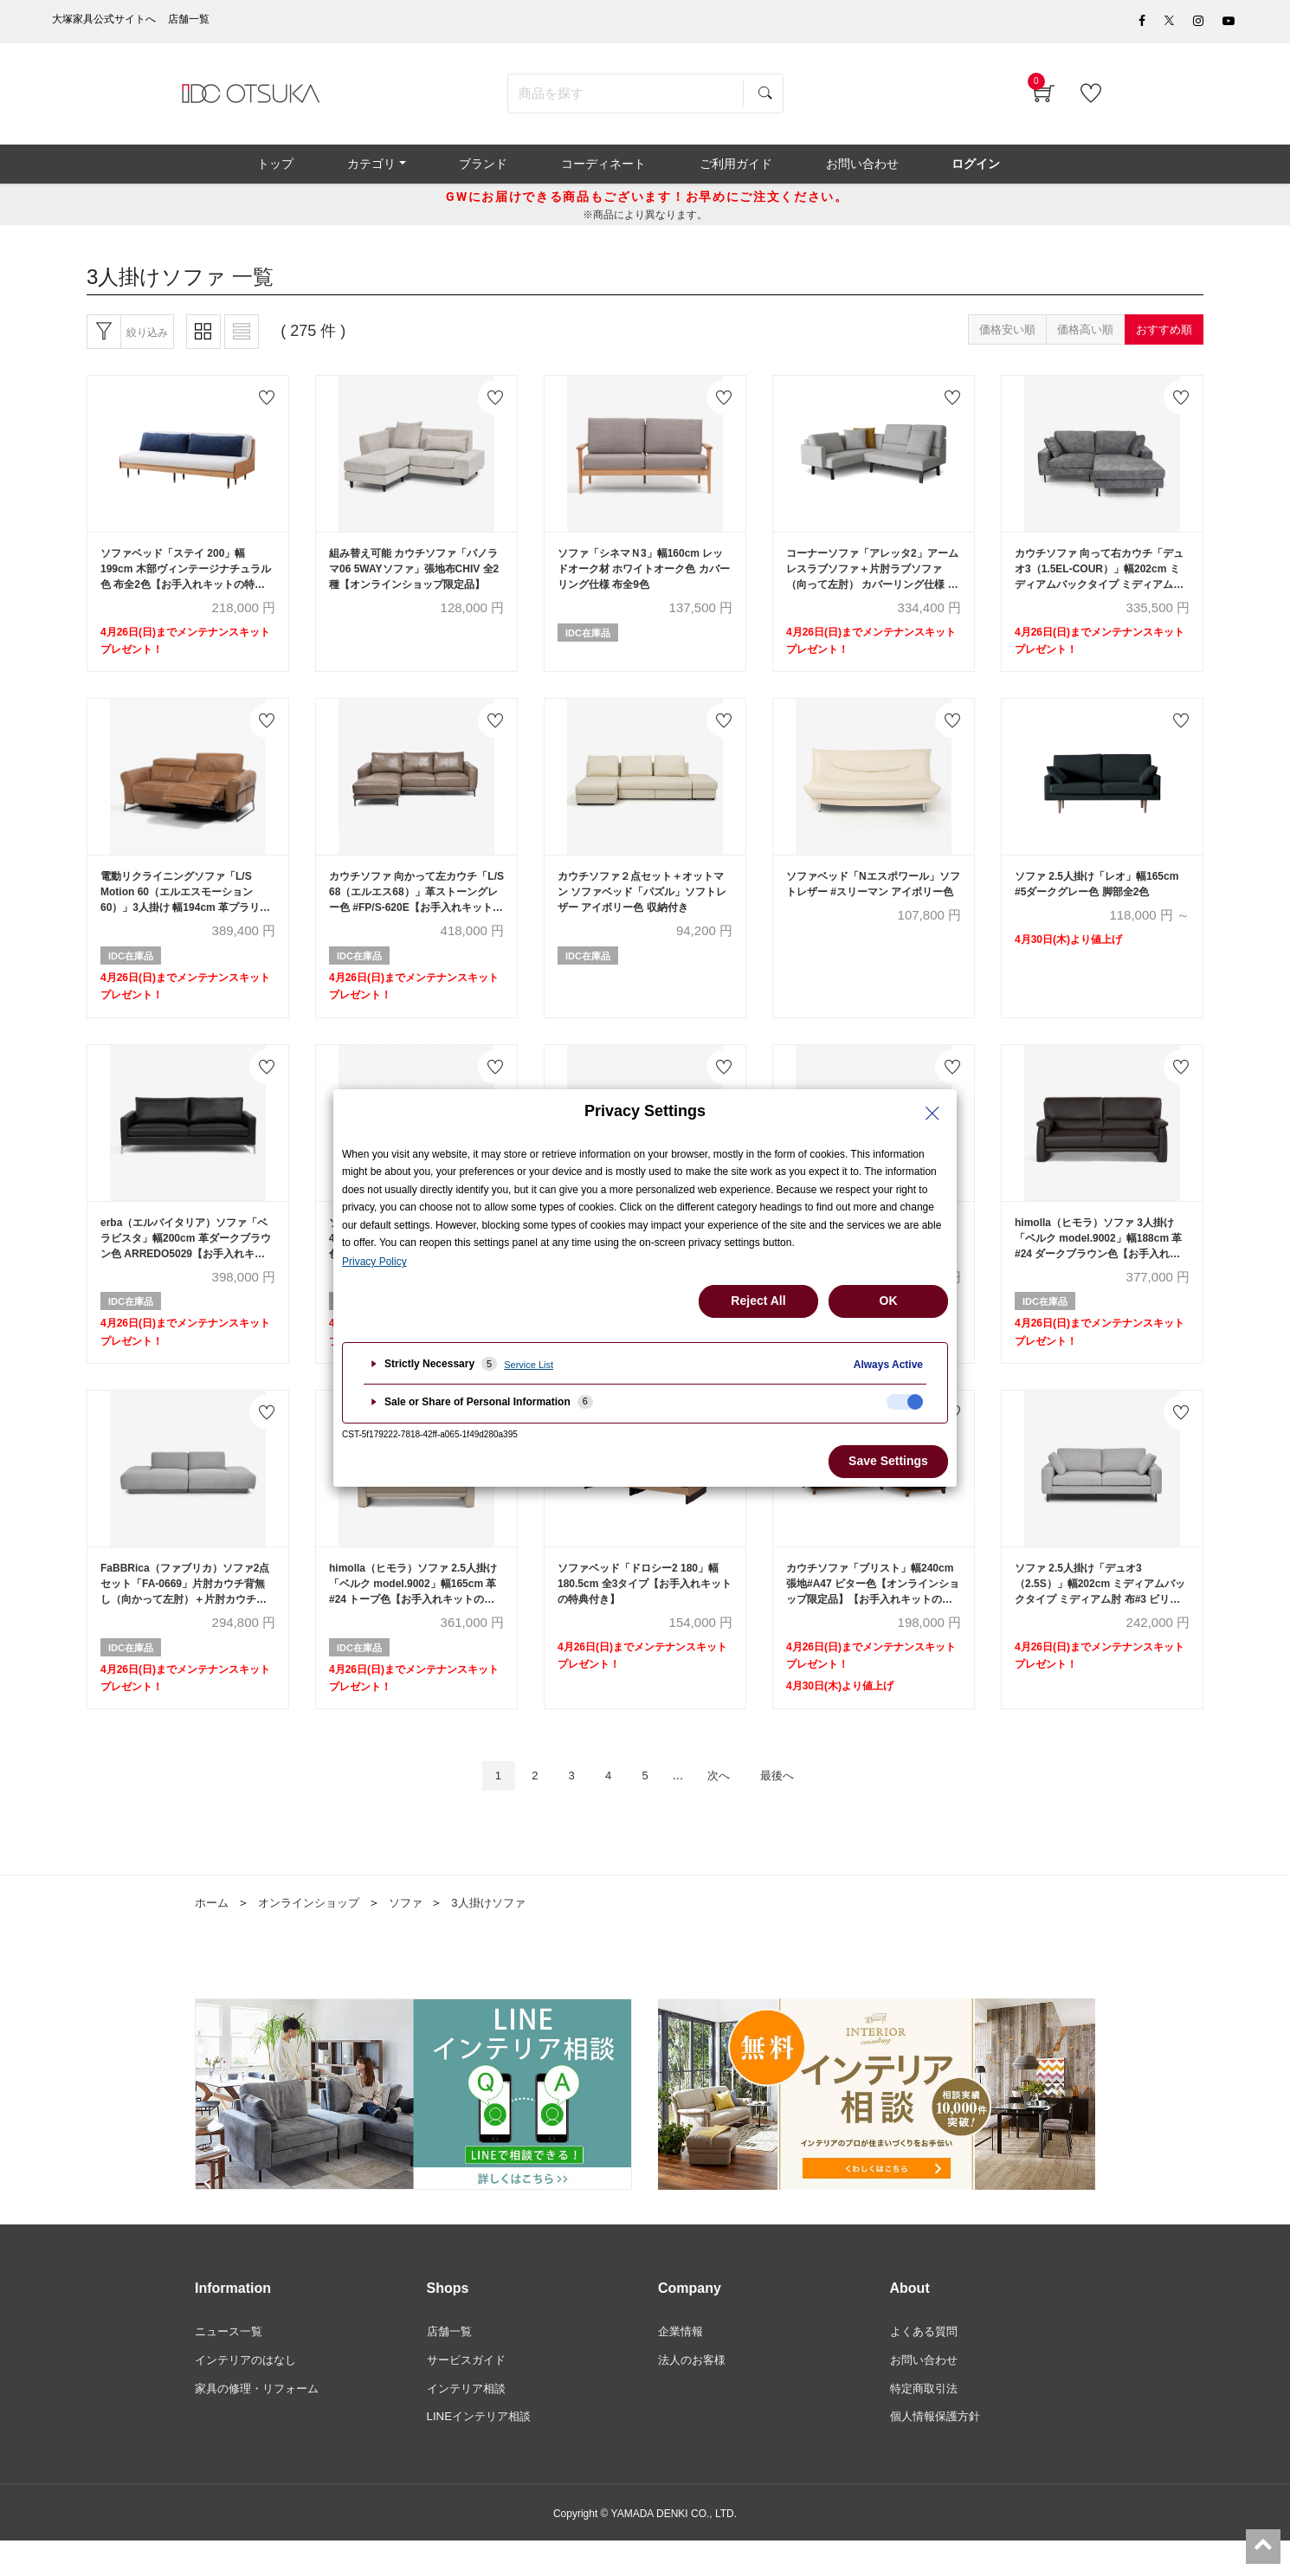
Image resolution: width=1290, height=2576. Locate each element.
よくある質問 (926, 2363)
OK (889, 1300)
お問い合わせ (926, 2392)
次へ (726, 1805)
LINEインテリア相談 (483, 2451)
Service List (528, 1364)
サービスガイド (469, 2392)
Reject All (758, 1300)
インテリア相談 (469, 2422)
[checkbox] (905, 1402)
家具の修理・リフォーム (261, 2422)
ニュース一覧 (231, 2363)
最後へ (791, 1805)
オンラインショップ (315, 1933)
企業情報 (682, 2363)
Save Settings (888, 1461)
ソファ (417, 1933)
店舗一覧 (451, 2363)
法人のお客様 (694, 2392)
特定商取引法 (926, 2422)
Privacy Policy (374, 1262)
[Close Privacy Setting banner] (932, 1113)
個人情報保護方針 (938, 2451)
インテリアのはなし (249, 2392)
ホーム (213, 1933)
